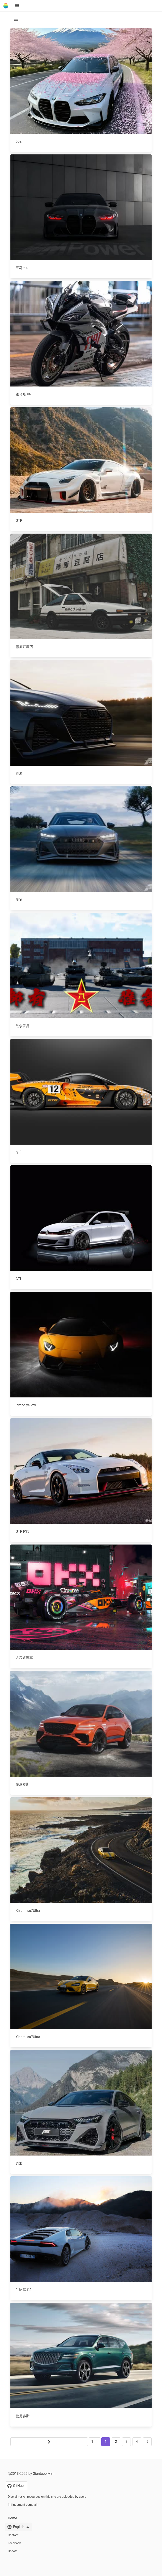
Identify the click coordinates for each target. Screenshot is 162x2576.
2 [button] (116, 2442)
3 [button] (127, 2442)
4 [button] (137, 2442)
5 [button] (147, 2442)
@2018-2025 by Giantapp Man (31, 2474)
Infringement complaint (23, 2504)
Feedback (14, 2543)
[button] (17, 5)
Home (12, 2518)
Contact (13, 2535)
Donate (13, 2551)
